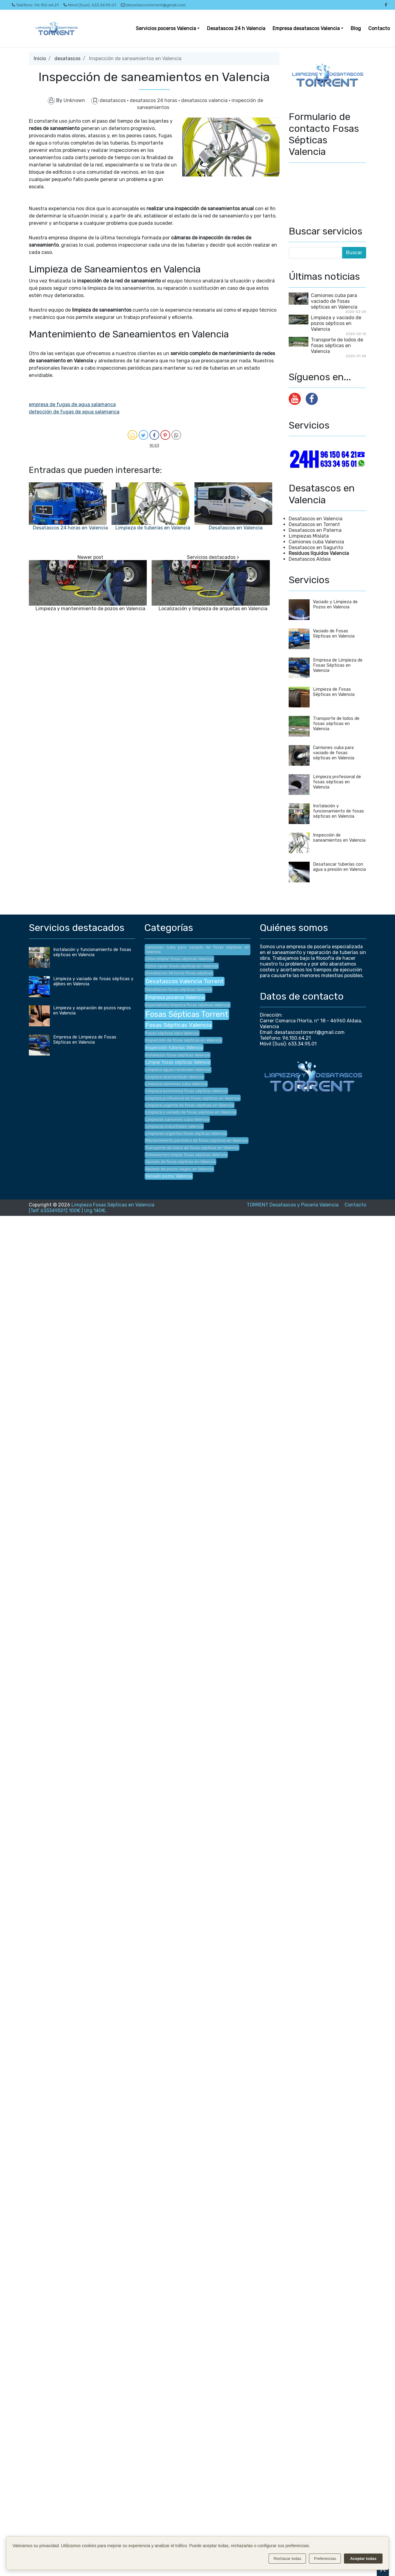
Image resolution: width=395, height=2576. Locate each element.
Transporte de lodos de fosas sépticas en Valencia (337, 345)
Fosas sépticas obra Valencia (172, 1033)
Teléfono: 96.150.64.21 (35, 4)
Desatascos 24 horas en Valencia (70, 528)
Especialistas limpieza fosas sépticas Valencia (188, 1005)
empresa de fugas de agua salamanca (72, 404)
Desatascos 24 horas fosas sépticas (179, 973)
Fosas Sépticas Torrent (187, 1014)
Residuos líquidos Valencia (319, 553)
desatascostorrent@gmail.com (153, 4)
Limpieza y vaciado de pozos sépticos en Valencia (336, 323)
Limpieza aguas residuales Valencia (178, 1069)
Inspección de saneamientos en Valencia (339, 838)
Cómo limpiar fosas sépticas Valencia (179, 958)
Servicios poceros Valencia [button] (166, 28)
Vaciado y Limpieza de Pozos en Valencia (335, 604)
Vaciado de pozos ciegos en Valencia (179, 1169)
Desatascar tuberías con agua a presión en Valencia (339, 867)
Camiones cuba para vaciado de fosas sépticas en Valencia (334, 301)
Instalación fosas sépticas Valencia (178, 1055)
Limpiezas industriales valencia (174, 1126)
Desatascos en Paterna (315, 530)
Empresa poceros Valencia (175, 997)
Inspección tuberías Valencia (174, 1047)
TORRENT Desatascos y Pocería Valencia (292, 1205)
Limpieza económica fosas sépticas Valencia (186, 1091)
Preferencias (325, 2558)
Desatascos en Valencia (236, 528)
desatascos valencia (205, 100)
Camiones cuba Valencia (316, 542)
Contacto (379, 28)
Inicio (40, 58)
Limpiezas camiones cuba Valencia (177, 1119)
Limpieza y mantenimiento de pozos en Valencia (90, 608)
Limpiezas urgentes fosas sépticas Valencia (186, 1133)
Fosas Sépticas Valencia (178, 1024)
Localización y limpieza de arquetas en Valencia (213, 608)
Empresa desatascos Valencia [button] (306, 28)
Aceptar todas (363, 2558)
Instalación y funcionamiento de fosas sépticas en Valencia (338, 811)
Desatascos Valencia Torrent (185, 981)
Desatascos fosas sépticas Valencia (178, 989)
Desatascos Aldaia (310, 559)
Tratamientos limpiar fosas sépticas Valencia (186, 1154)
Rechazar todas (287, 2558)
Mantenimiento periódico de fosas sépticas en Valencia (197, 1140)
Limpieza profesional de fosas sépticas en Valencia (337, 782)
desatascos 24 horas (154, 100)
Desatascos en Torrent (314, 524)
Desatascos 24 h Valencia (236, 28)
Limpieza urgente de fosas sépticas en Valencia (190, 1105)
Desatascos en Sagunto (316, 547)
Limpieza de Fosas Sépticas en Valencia (334, 692)
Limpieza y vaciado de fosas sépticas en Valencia (191, 1112)
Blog (356, 28)
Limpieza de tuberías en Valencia (152, 528)
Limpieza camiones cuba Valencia (176, 1084)
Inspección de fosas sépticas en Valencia (184, 1040)
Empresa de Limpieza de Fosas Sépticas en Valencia (337, 665)
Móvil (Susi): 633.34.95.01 (90, 4)
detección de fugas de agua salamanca (74, 412)
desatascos (67, 58)
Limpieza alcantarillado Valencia (175, 1077)
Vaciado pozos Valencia (169, 1176)
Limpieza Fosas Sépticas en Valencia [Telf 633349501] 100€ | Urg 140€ (91, 1207)
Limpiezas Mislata (309, 536)
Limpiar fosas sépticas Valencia (178, 1062)
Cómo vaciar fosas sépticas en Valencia (182, 966)
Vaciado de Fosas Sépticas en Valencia (334, 633)
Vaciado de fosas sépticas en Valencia (180, 1161)
